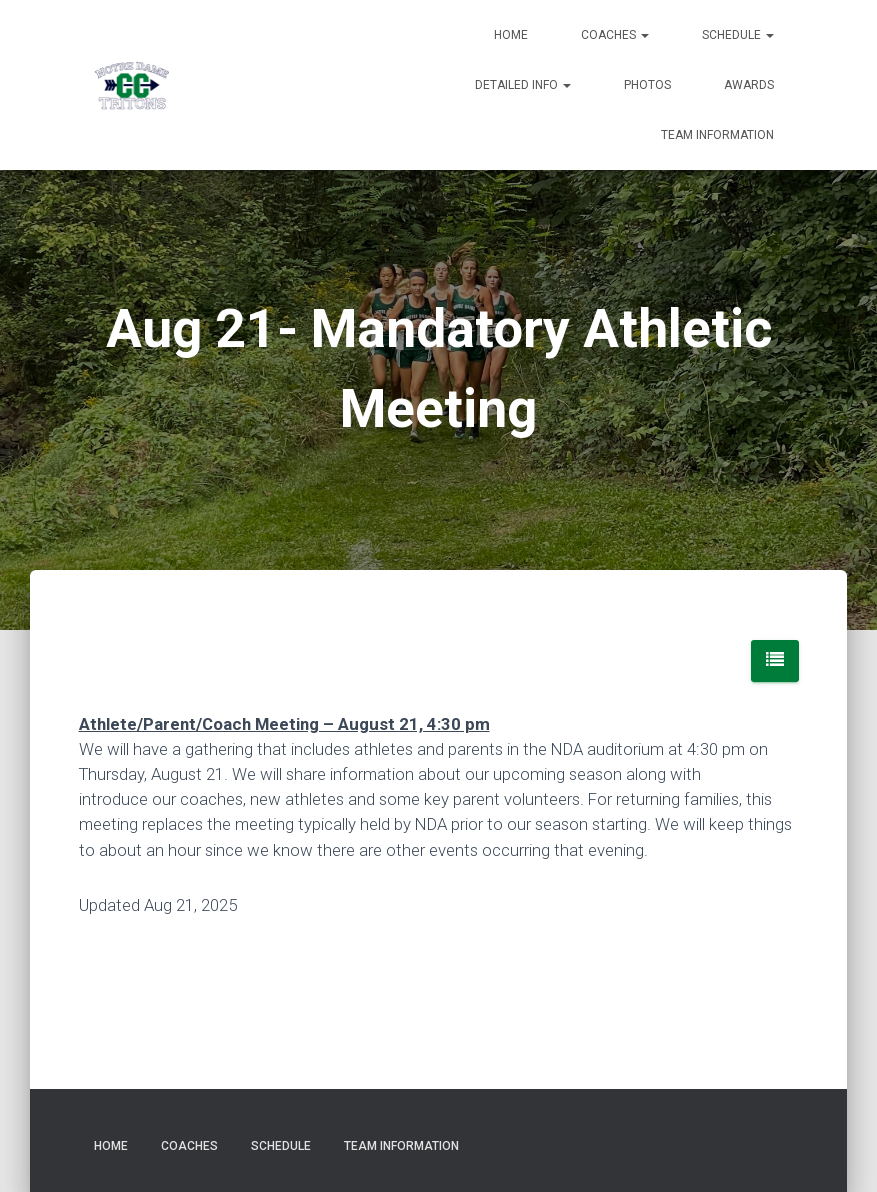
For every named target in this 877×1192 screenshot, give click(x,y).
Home (511, 35)
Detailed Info (523, 85)
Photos (647, 85)
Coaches (615, 35)
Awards (749, 85)
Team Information (717, 135)
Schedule (738, 35)
